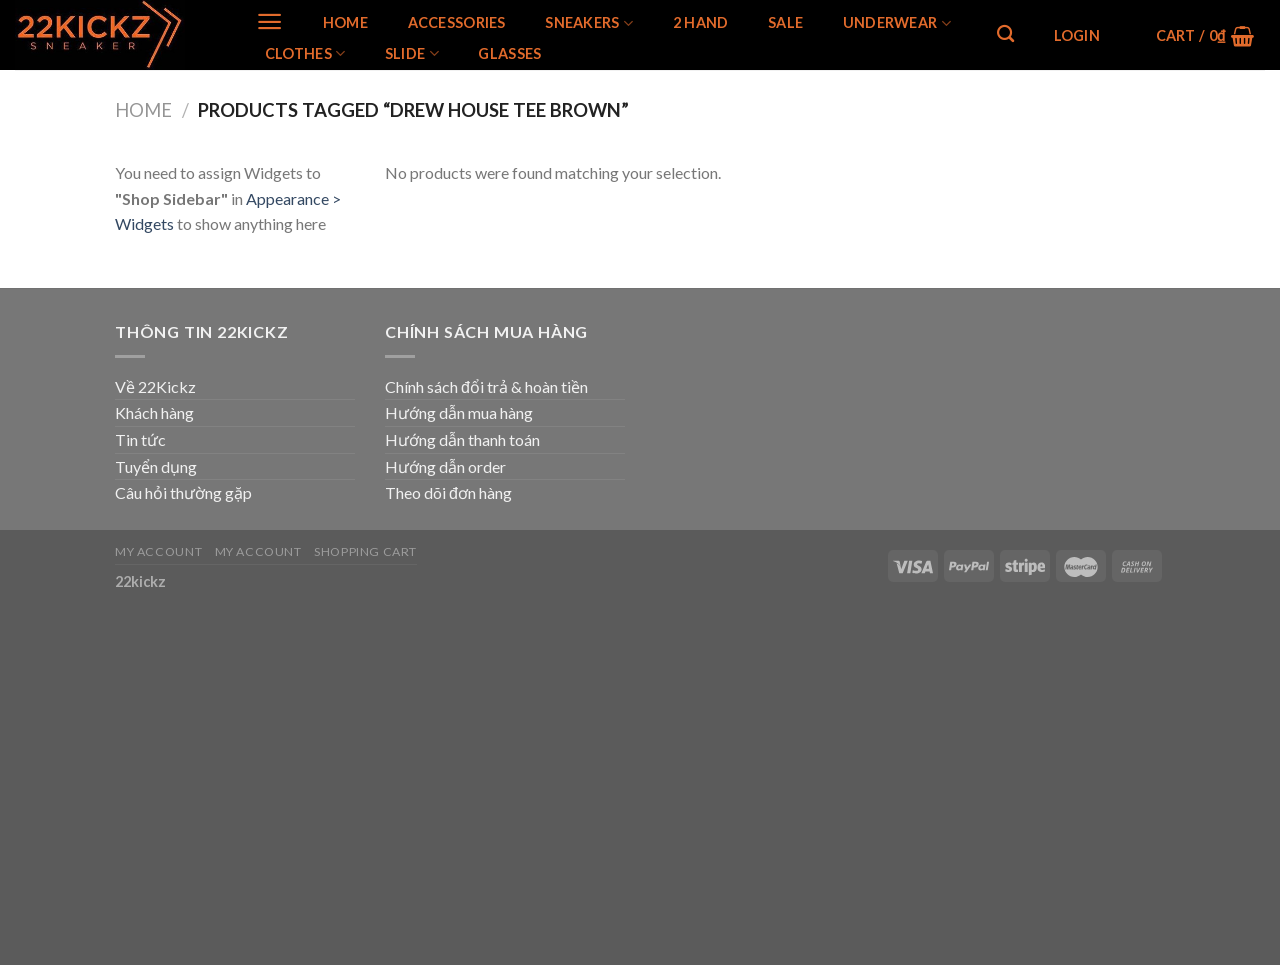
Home (345, 23)
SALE (785, 23)
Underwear (897, 23)
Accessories (457, 23)
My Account (158, 551)
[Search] (1005, 34)
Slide (412, 53)
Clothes (305, 53)
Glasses (509, 54)
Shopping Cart (365, 551)
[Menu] (269, 21)
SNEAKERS (589, 23)
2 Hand (701, 23)
